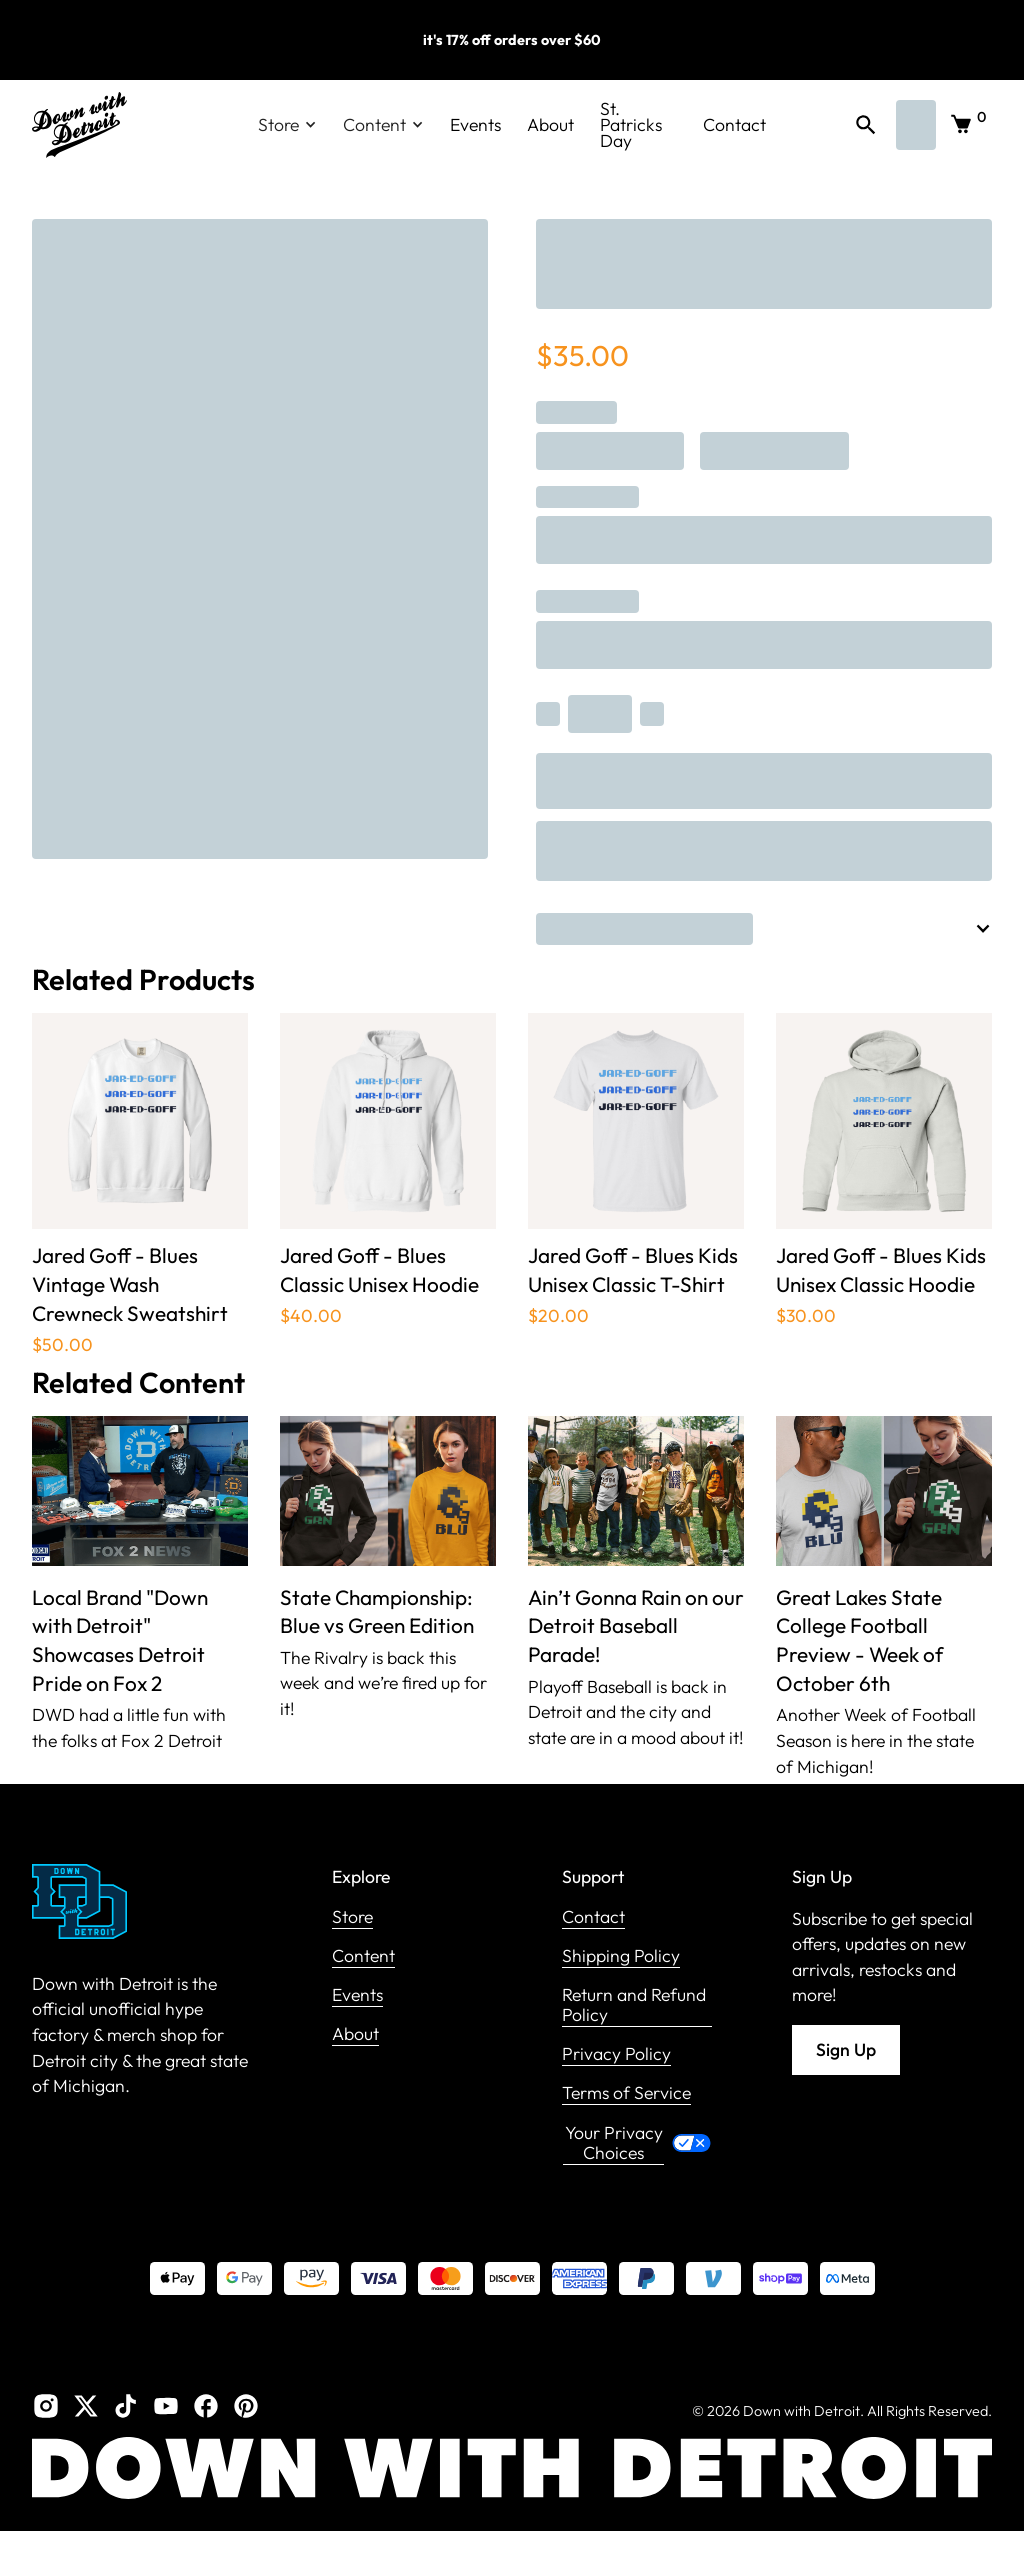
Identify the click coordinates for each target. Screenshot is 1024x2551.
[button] (287, 125)
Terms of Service (626, 2093)
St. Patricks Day (631, 125)
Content (363, 1956)
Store (352, 1917)
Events (475, 124)
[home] (79, 125)
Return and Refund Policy (634, 2005)
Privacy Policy (616, 2054)
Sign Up (846, 2049)
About (550, 124)
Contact (734, 124)
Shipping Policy (621, 1956)
